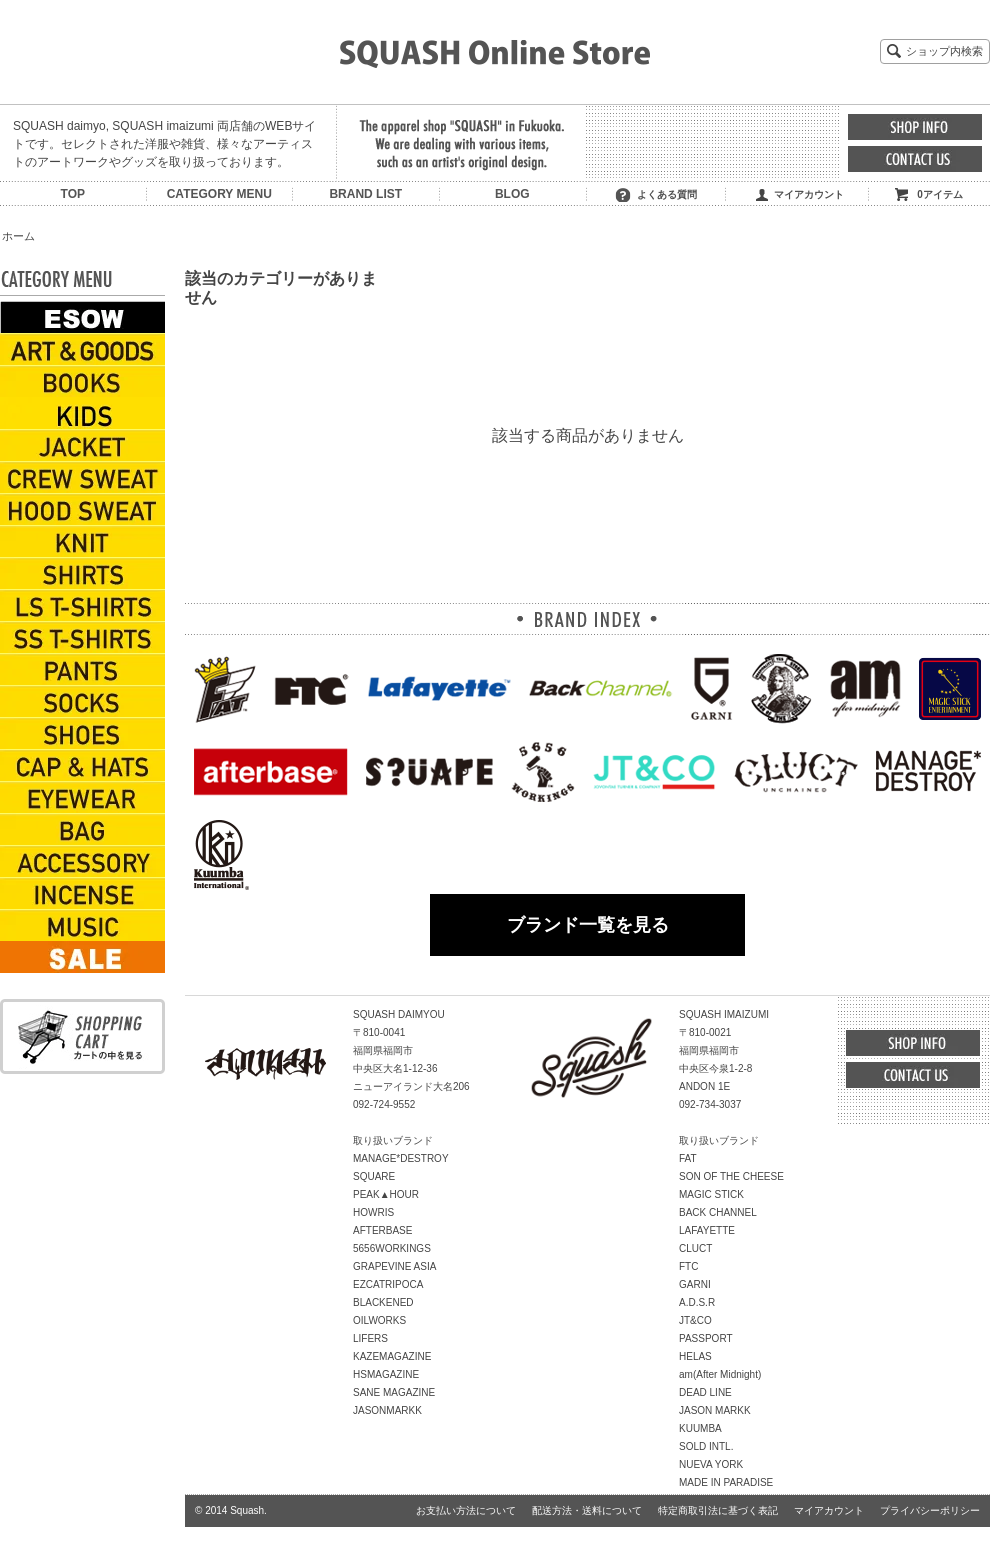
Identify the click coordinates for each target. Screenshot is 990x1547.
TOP (73, 194)
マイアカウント (809, 194)
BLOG (512, 194)
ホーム (18, 236)
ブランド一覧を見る (588, 925)
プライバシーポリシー (930, 1510)
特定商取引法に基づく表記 (718, 1510)
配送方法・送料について (587, 1510)
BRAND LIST (365, 194)
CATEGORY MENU (219, 194)
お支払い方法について (466, 1510)
